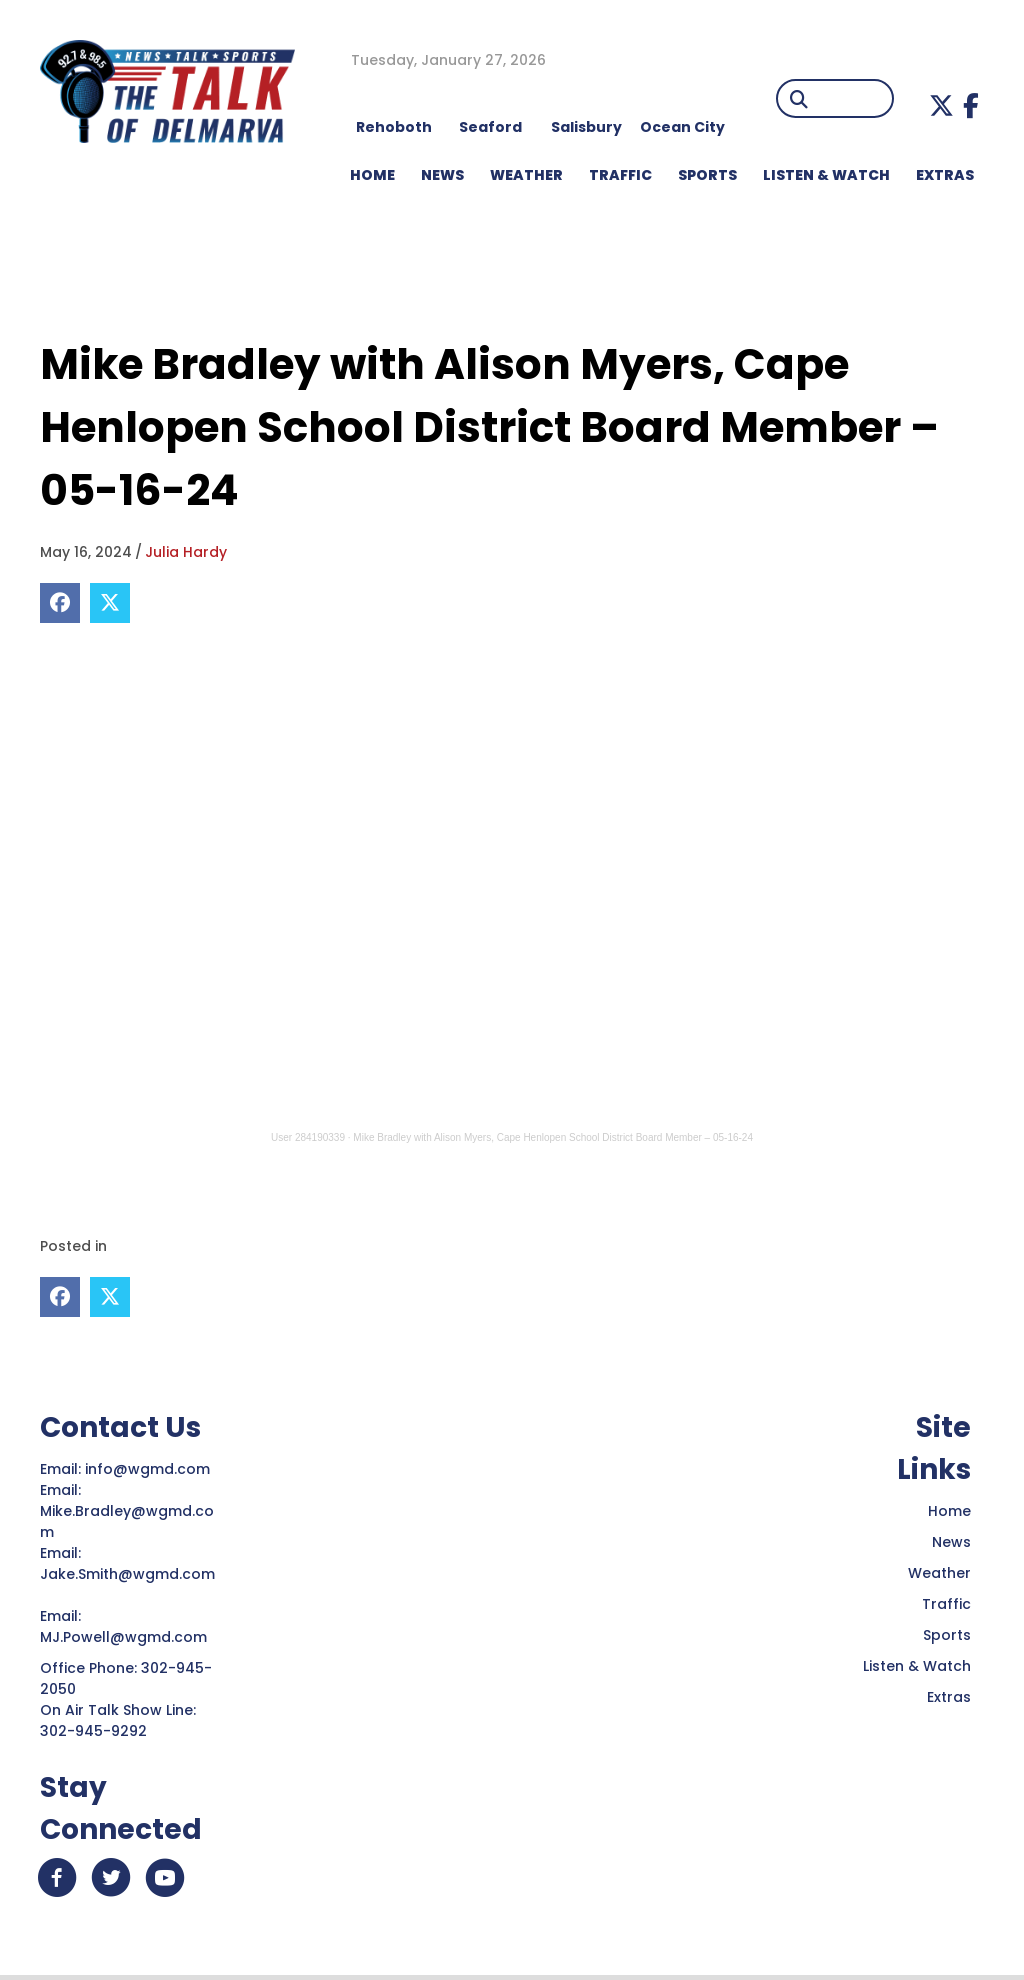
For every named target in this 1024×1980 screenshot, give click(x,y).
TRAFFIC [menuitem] (620, 175)
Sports (947, 1634)
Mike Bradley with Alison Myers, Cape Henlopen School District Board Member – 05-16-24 (553, 1137)
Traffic (946, 1603)
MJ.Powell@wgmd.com (127, 1636)
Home (949, 1510)
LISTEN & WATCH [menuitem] (826, 175)
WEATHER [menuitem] (526, 175)
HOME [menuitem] (372, 175)
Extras (949, 1696)
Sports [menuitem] (707, 175)
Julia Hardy (186, 552)
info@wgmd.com (149, 1468)
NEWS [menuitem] (442, 175)
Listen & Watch (917, 1665)
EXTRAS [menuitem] (945, 175)
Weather (939, 1572)
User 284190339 (308, 1137)
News (951, 1541)
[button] (941, 105)
